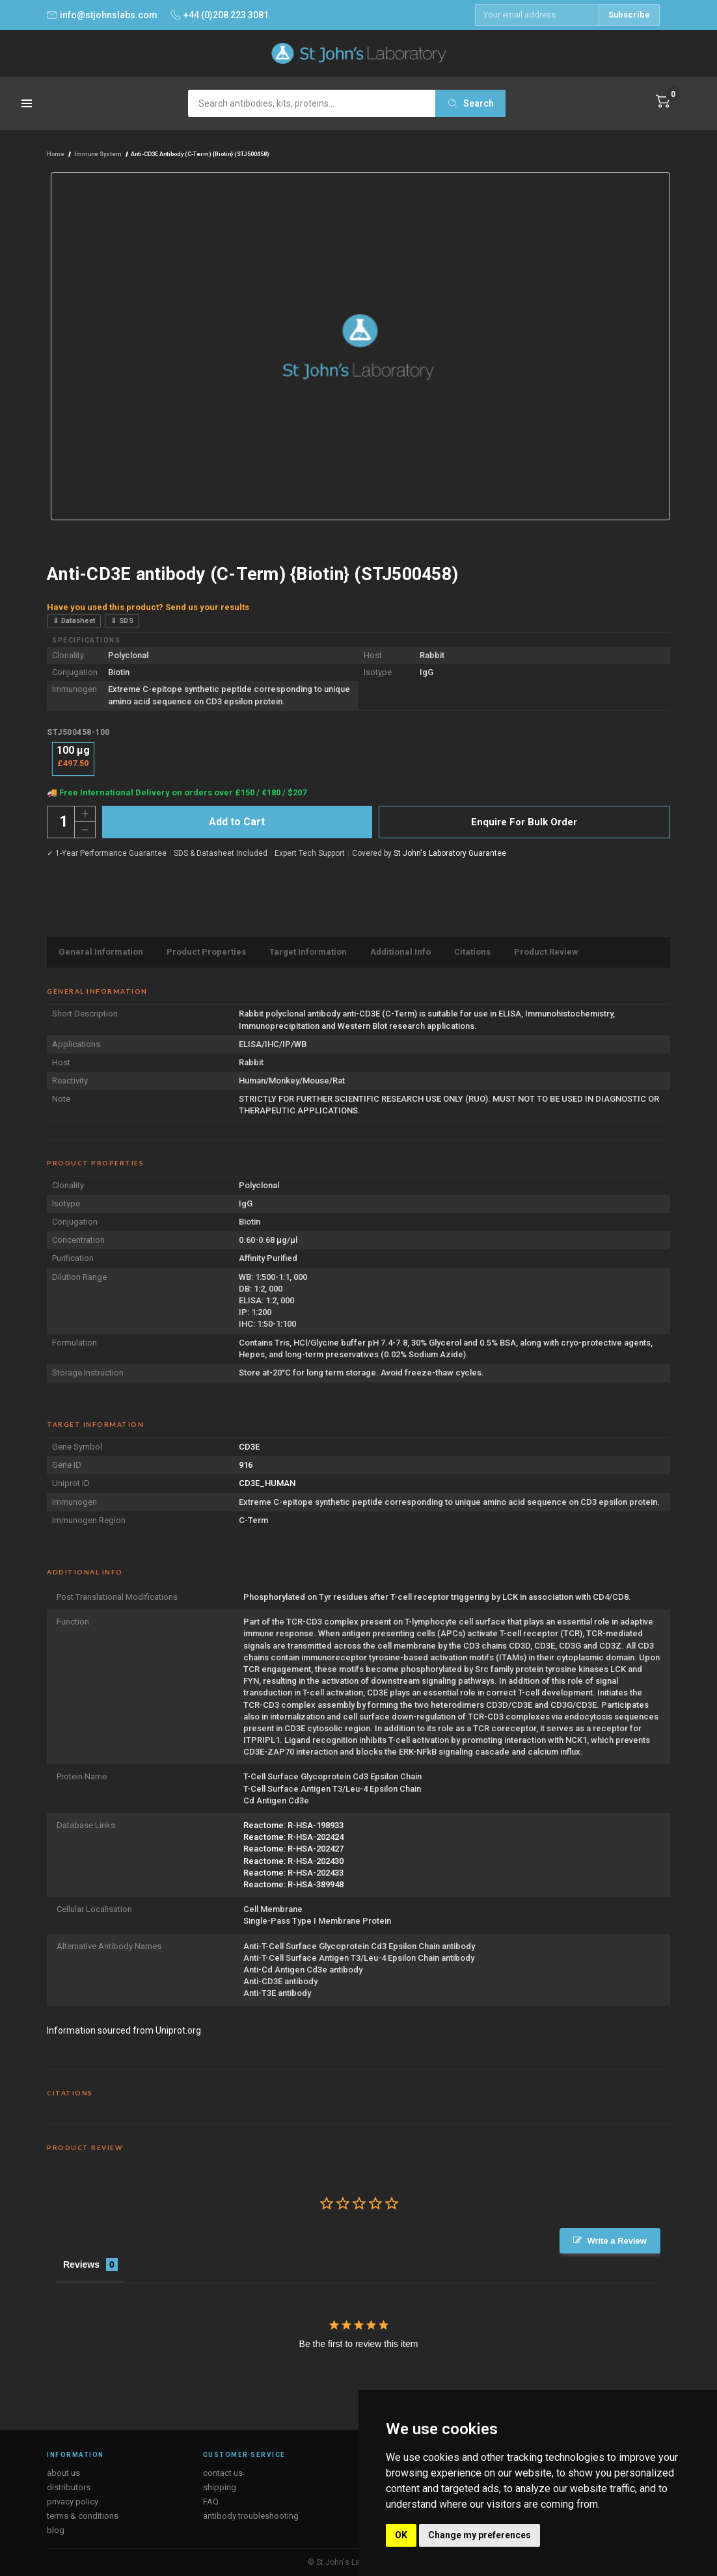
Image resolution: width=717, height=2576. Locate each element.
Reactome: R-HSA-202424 (293, 1837)
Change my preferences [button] (479, 2535)
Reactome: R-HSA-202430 (293, 1861)
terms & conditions (82, 2516)
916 (245, 1465)
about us (63, 2473)
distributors (68, 2487)
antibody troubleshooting (251, 2516)
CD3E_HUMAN (267, 1483)
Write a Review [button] (617, 2241)
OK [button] (401, 2535)
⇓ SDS (122, 621)
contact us (223, 2473)
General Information (101, 952)
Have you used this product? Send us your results (148, 607)
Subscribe (629, 15)
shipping (219, 2487)
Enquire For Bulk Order (524, 822)
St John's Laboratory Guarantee (450, 853)
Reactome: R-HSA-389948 (293, 1884)
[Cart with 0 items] (663, 101)
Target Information (308, 952)
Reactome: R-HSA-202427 (293, 1848)
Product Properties (206, 952)
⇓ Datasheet (74, 621)
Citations (472, 952)
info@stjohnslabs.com (102, 15)
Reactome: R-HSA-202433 (293, 1873)
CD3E (249, 1447)
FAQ (211, 2501)
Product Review (546, 952)
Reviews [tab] (81, 2264)
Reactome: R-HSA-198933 (293, 1825)
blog (55, 2530)
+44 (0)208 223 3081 (219, 15)
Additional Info (400, 952)
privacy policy (72, 2501)
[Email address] (537, 15)
